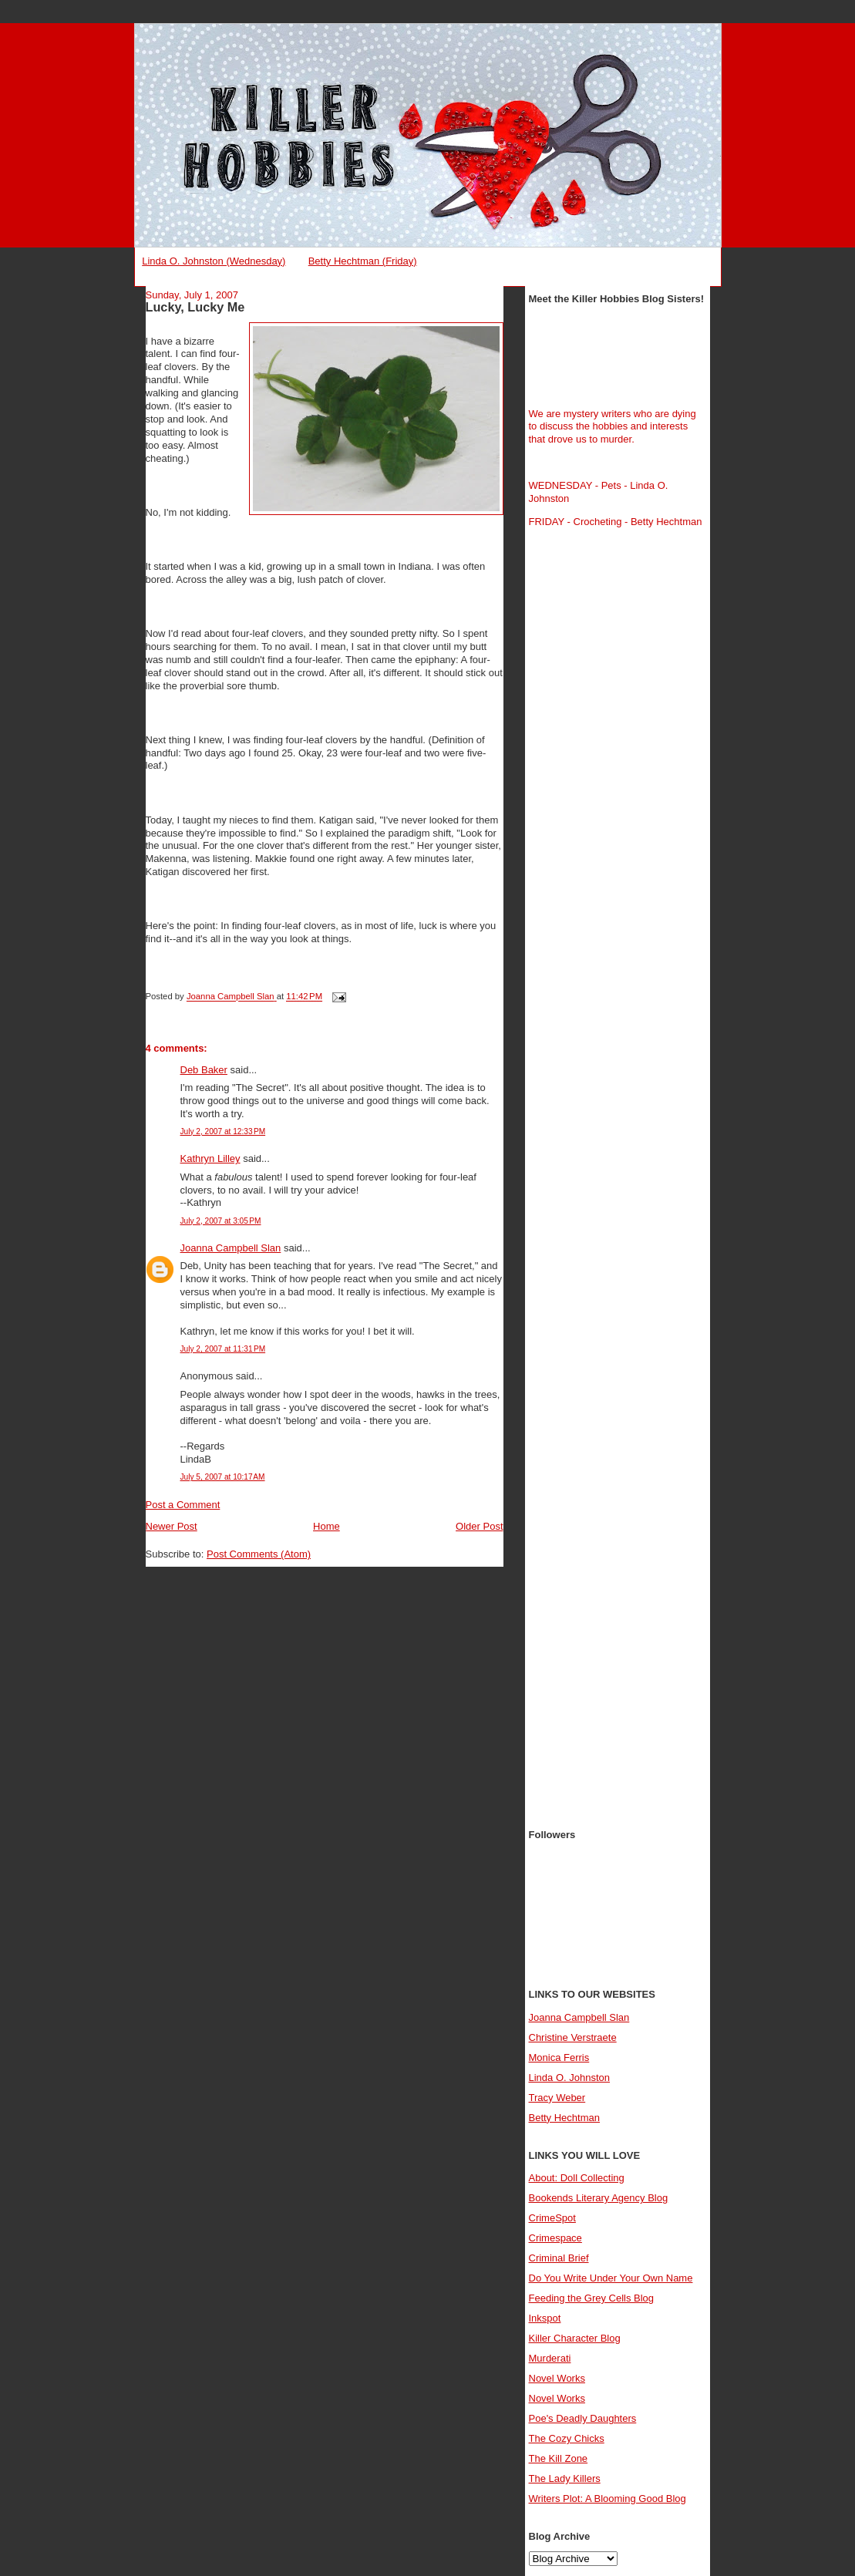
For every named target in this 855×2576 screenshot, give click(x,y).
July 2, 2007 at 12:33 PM (223, 1131)
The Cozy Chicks (566, 2438)
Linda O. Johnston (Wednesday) (213, 261)
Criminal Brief (559, 2258)
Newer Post (171, 1526)
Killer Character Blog (575, 2338)
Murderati (550, 2358)
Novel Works (557, 2378)
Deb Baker (203, 1070)
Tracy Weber (557, 2097)
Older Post (479, 1526)
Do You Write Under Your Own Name (611, 2278)
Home (326, 1526)
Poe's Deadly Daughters (583, 2418)
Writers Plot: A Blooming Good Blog (607, 2498)
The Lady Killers (565, 2478)
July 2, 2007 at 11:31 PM (223, 1349)
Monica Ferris (559, 2057)
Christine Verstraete (573, 2037)
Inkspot (545, 2318)
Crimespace (555, 2238)
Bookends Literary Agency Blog (598, 2198)
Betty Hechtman (565, 2117)
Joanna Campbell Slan (230, 1248)
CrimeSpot (552, 2218)
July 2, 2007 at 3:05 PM (220, 1221)
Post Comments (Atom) (259, 1554)
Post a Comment (183, 1504)
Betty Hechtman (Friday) (362, 261)
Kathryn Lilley (210, 1158)
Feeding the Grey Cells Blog (592, 2298)
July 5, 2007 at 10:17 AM (222, 1477)
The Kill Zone (558, 2458)
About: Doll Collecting (576, 2178)
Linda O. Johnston (570, 2077)
